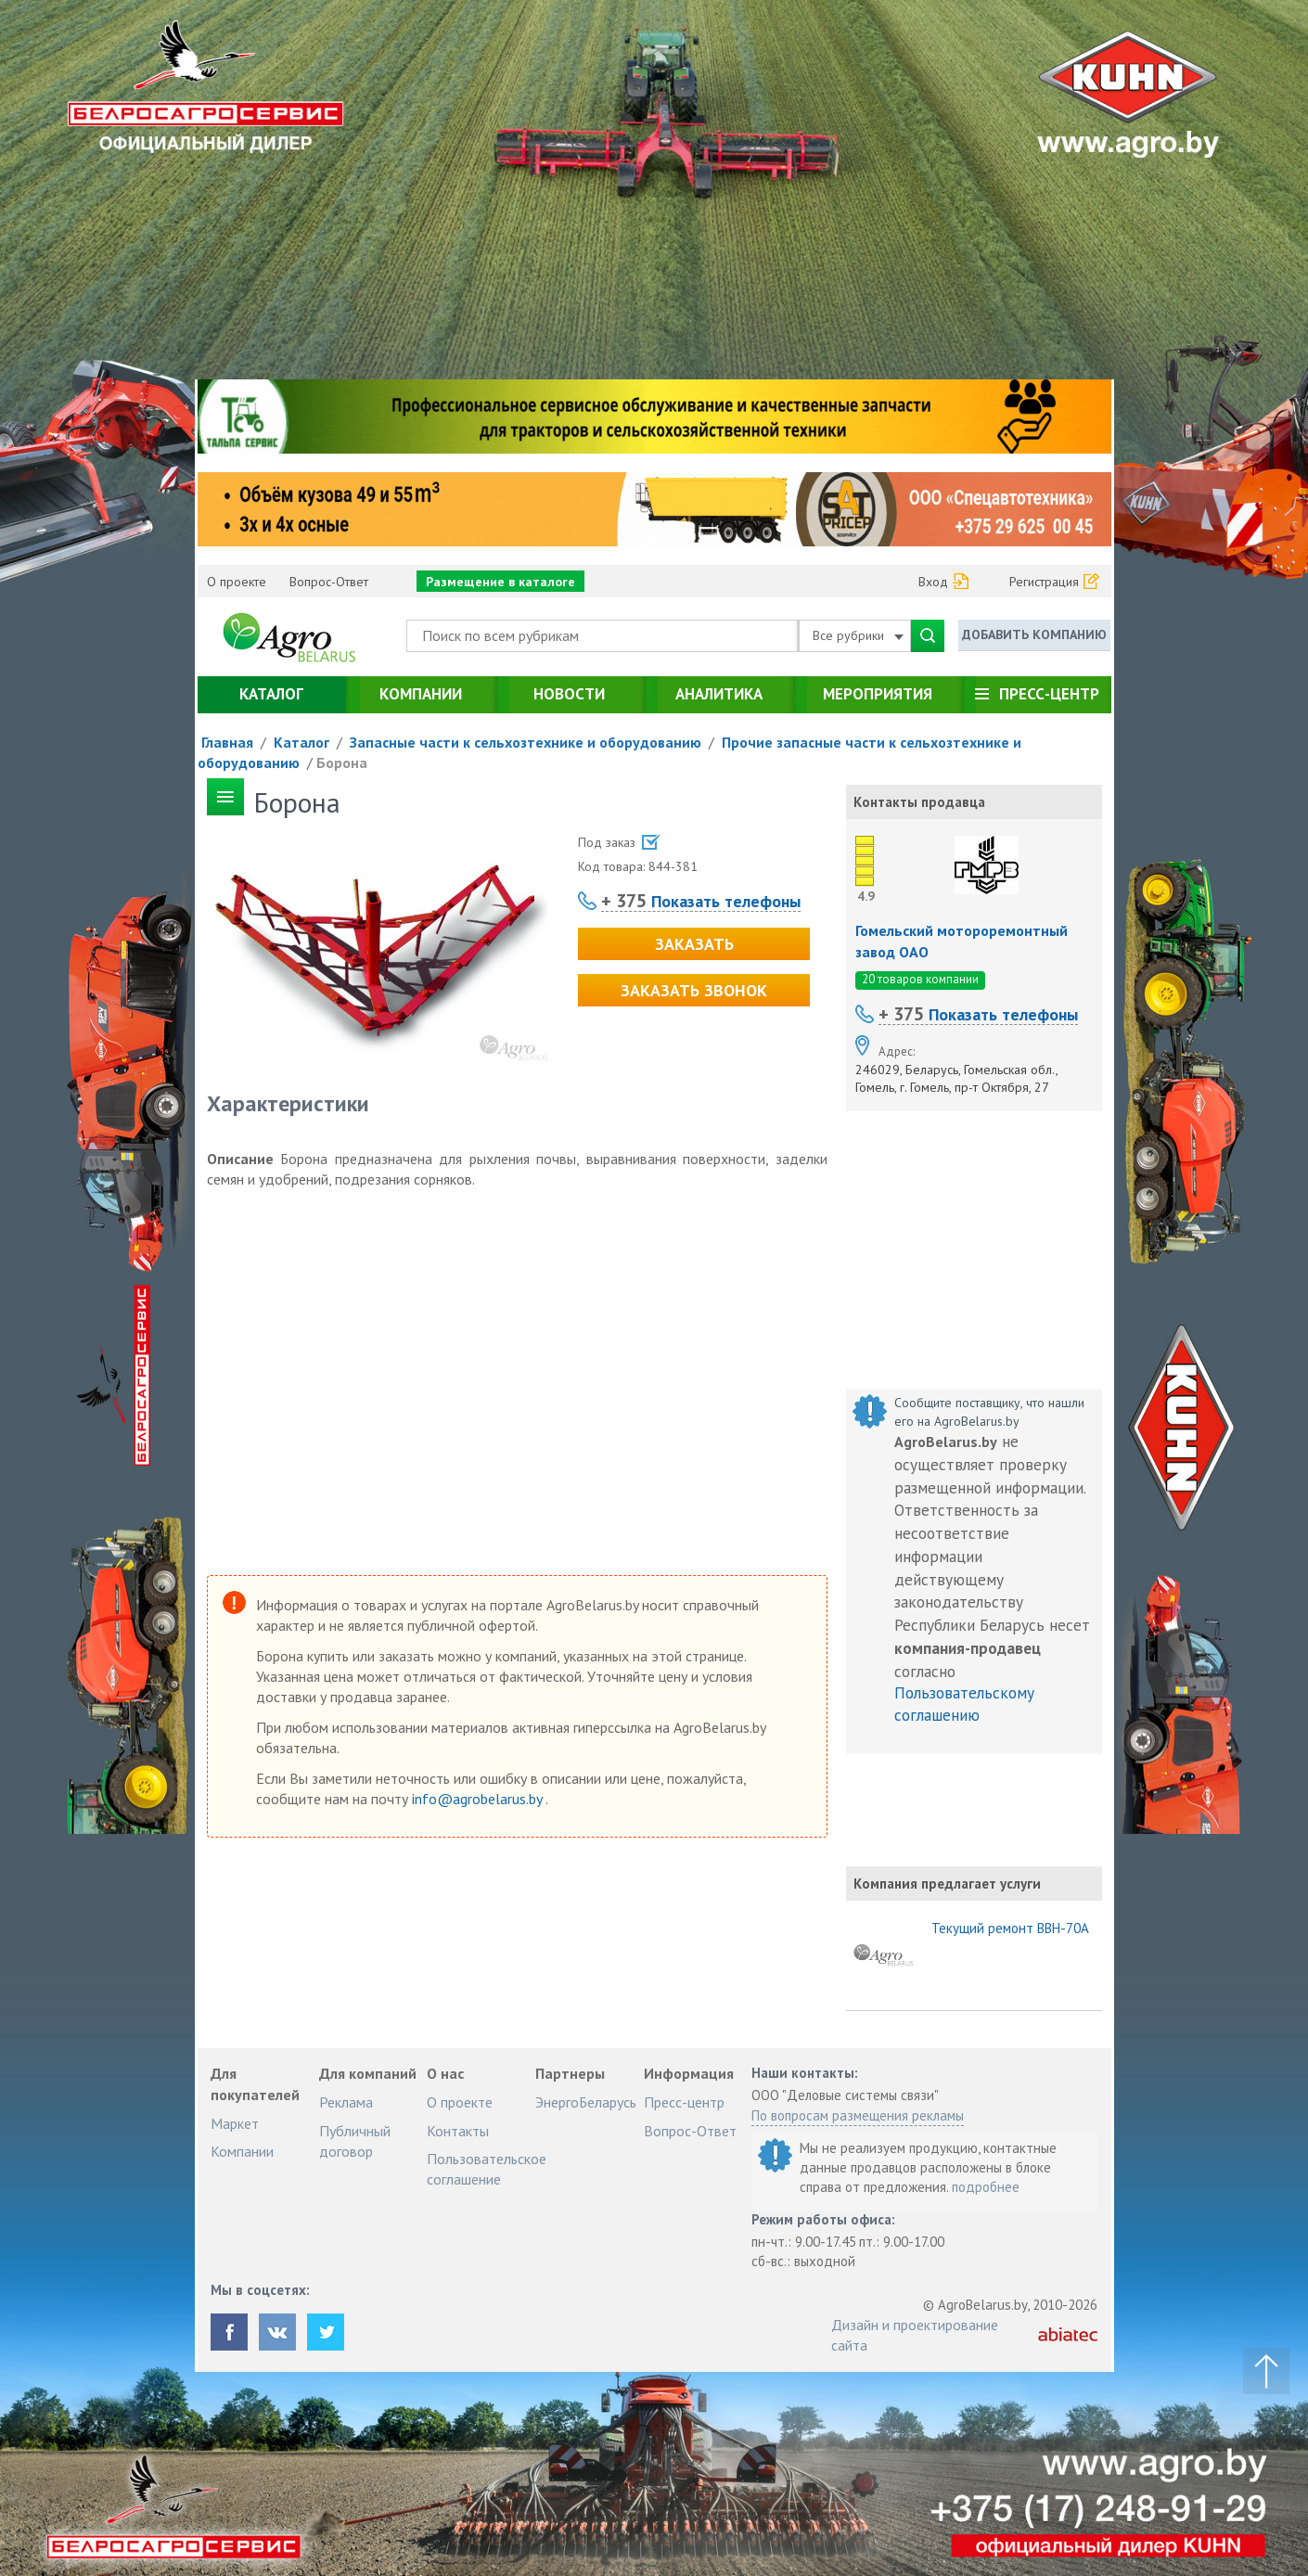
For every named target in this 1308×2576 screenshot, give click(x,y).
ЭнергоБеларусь (585, 2102)
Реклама (346, 2102)
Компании (420, 694)
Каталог (271, 694)
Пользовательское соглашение (486, 2168)
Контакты (458, 2130)
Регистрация (1044, 581)
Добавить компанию (1034, 634)
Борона (341, 762)
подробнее (985, 2187)
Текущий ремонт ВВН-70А (1010, 1928)
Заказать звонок (694, 990)
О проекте (236, 581)
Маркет (235, 2123)
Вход (933, 581)
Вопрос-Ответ (328, 581)
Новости (569, 694)
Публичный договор (355, 2140)
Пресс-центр (1049, 694)
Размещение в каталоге (500, 581)
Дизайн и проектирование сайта (914, 2334)
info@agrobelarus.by (478, 1798)
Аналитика (719, 694)
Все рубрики (858, 635)
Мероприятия (877, 694)
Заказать (694, 944)
